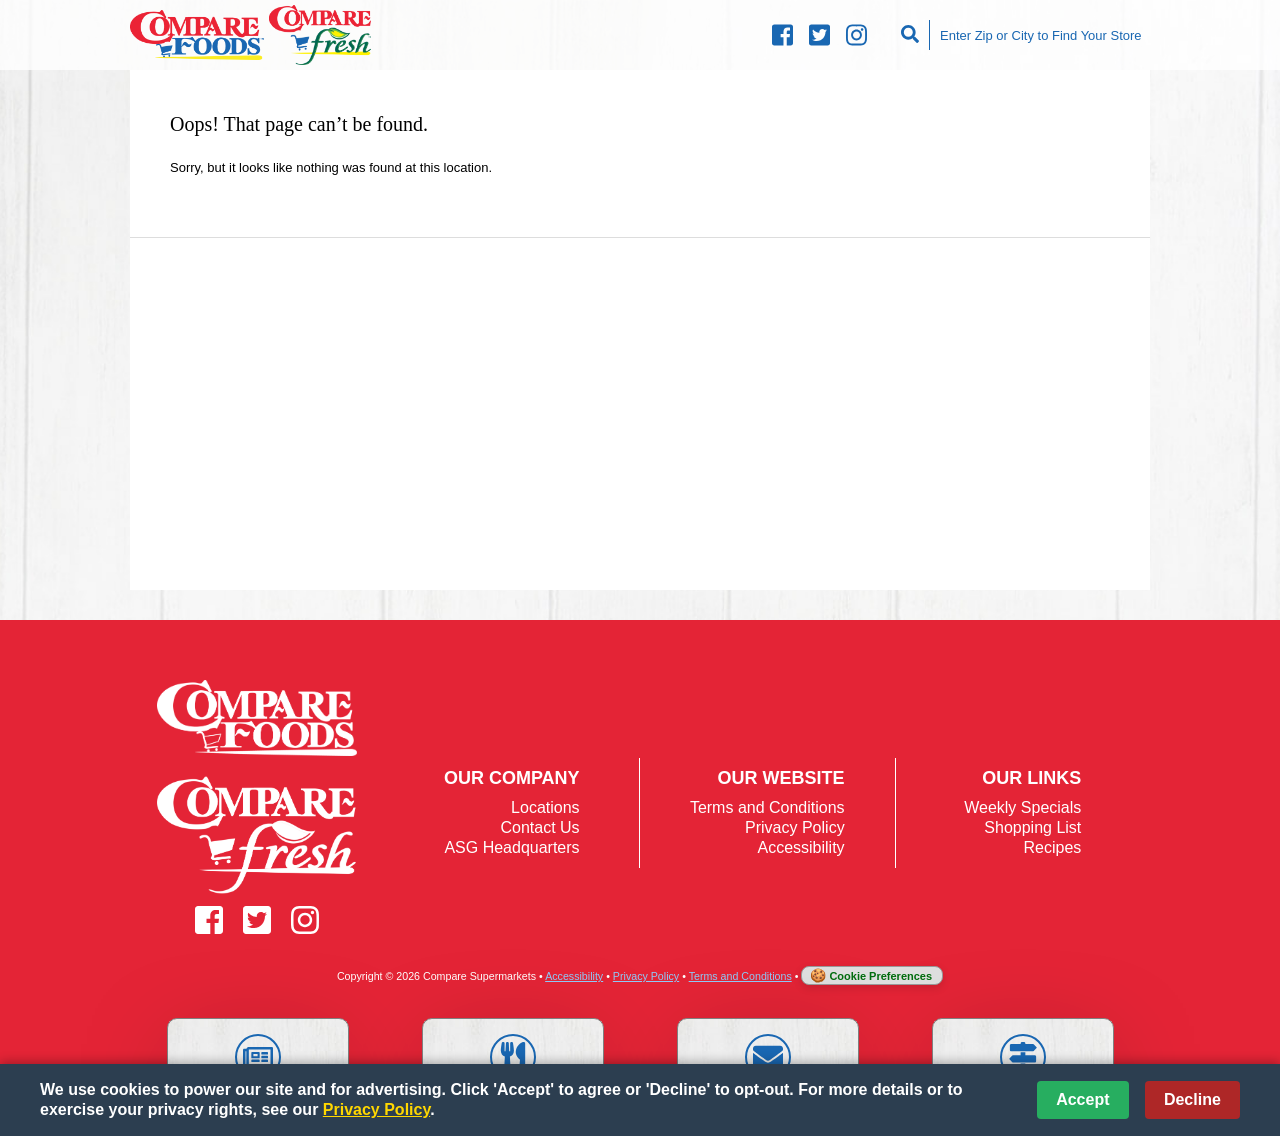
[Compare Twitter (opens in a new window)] (819, 35)
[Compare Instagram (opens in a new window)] (856, 35)
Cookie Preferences (880, 976)
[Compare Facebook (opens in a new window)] (782, 35)
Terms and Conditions (767, 807)
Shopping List (1032, 827)
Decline (1192, 1099)
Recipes (1052, 847)
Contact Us (539, 827)
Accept (1082, 1099)
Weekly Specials (1022, 807)
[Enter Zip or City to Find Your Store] (1039, 35)
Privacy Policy (795, 827)
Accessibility (800, 847)
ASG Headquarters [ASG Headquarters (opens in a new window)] (511, 847)
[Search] (912, 35)
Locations (545, 807)
